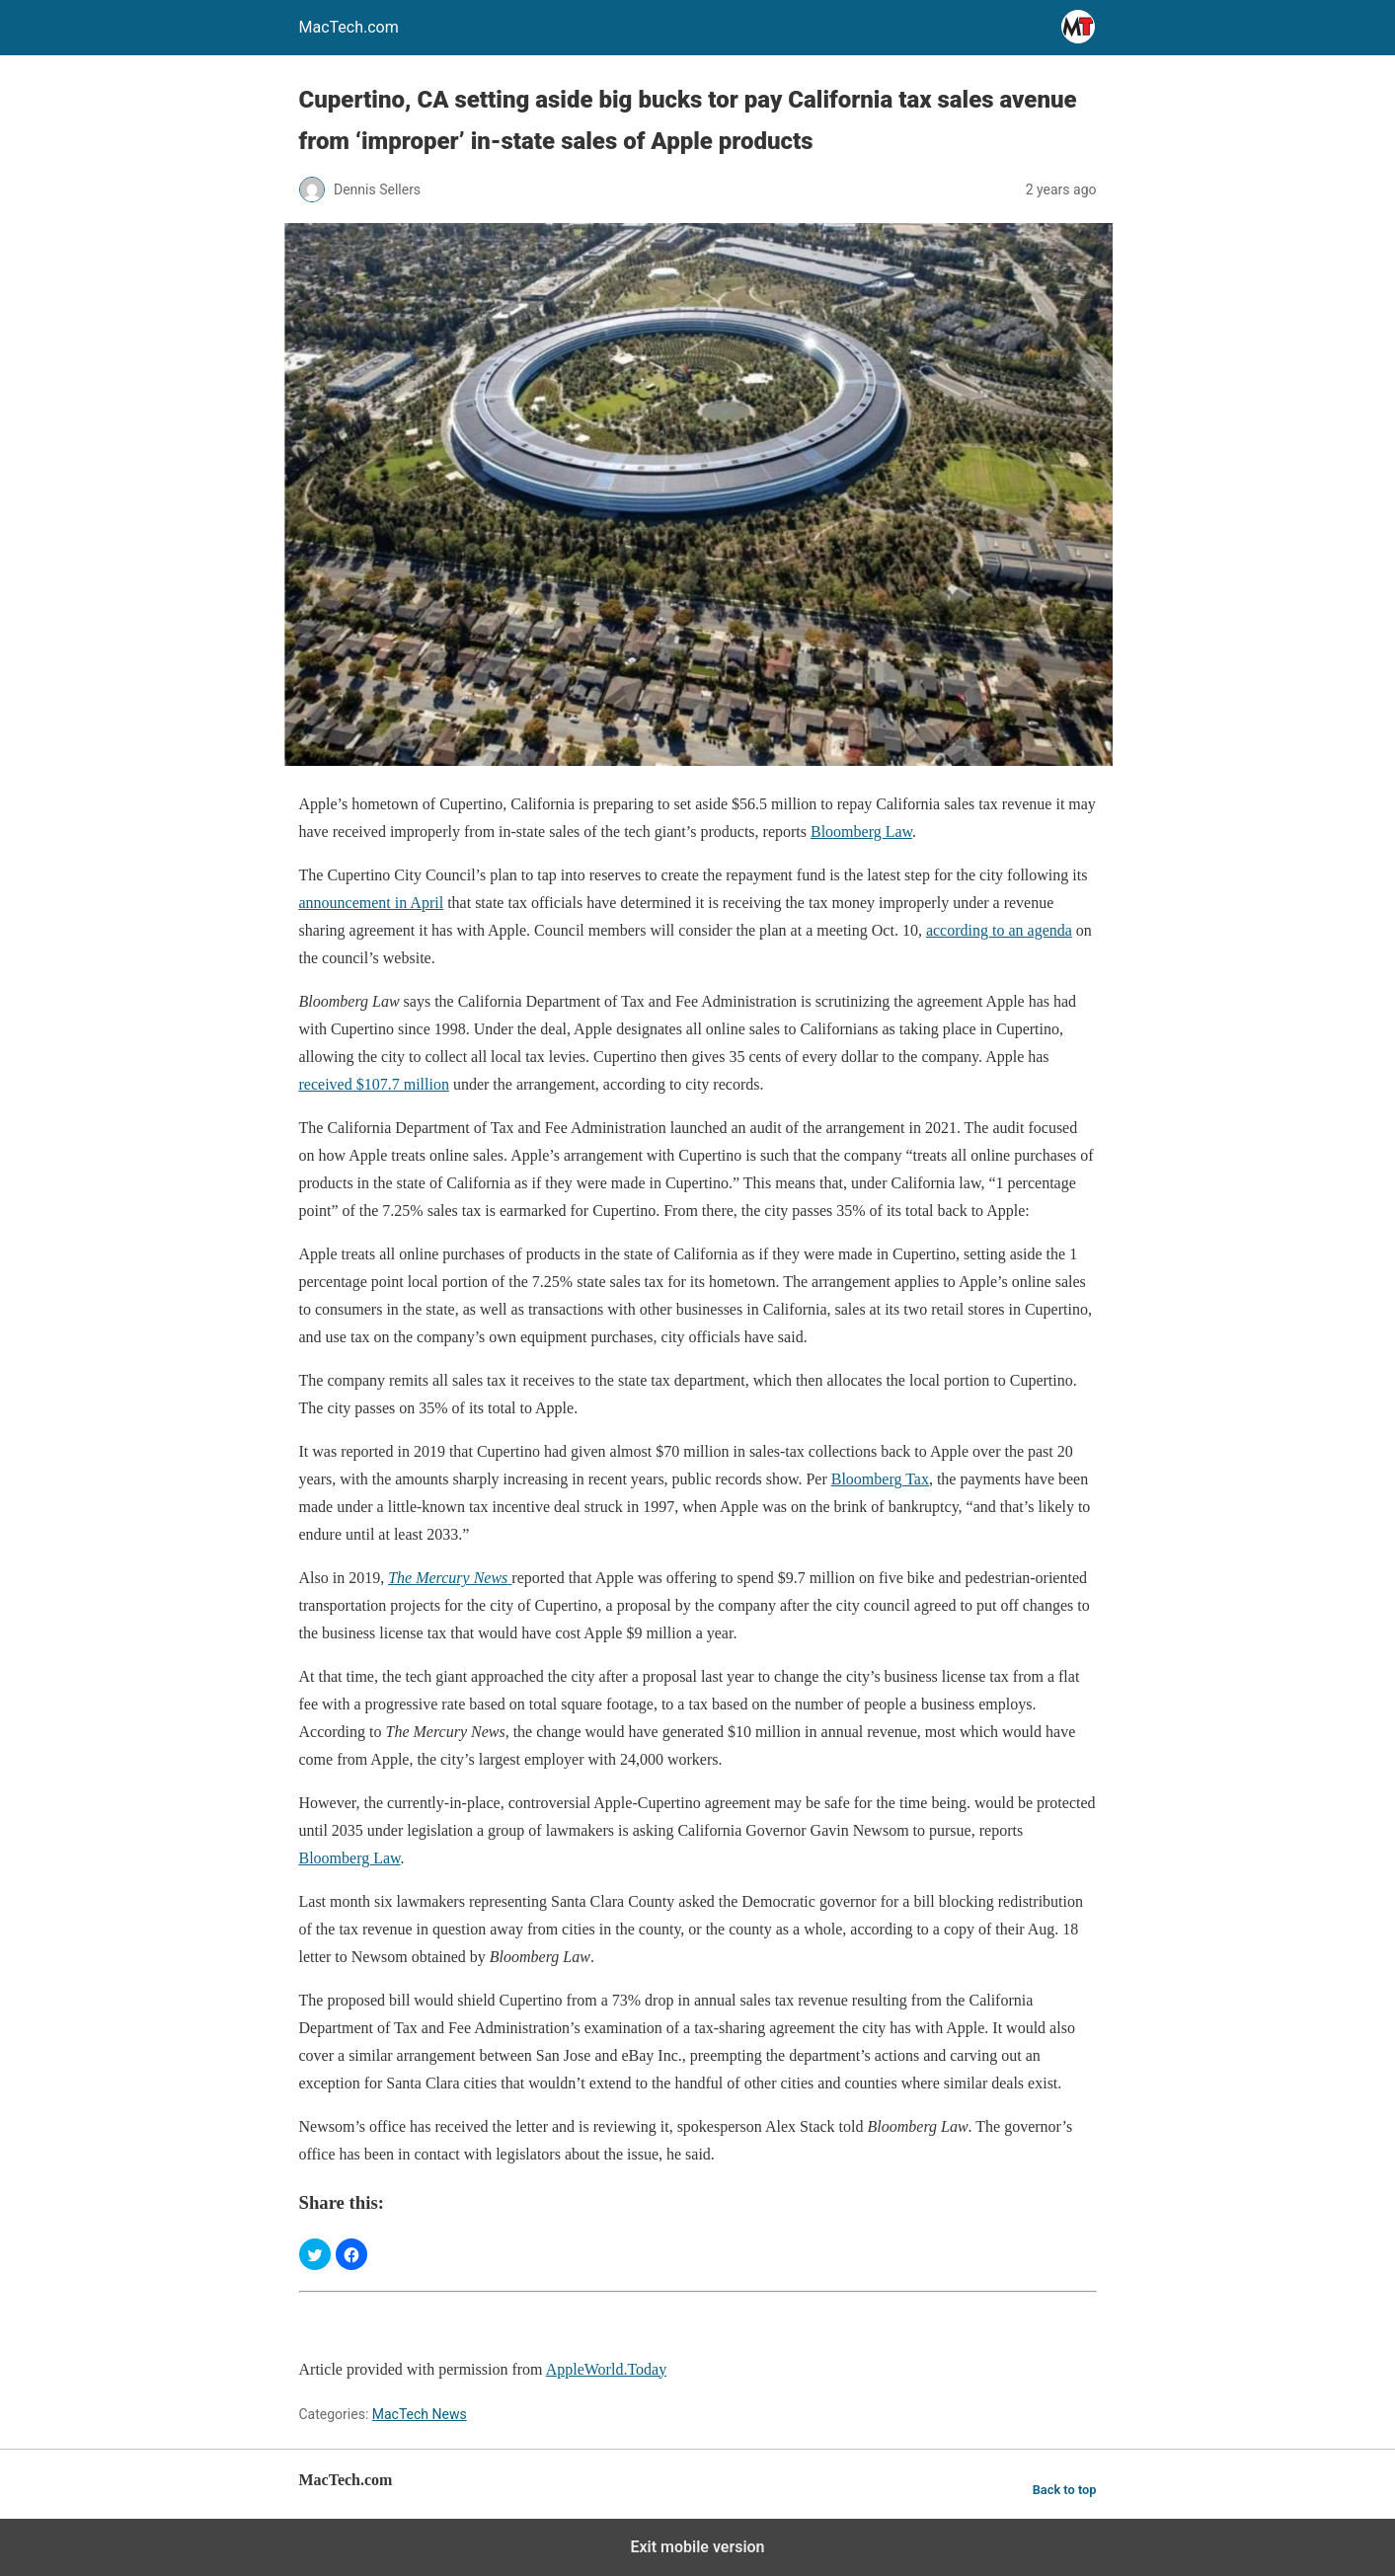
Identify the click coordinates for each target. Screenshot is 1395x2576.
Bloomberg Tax (880, 1479)
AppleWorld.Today (606, 2369)
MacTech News (419, 2414)
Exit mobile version (697, 2547)
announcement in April (371, 902)
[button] (315, 2254)
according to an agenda (999, 930)
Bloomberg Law (861, 831)
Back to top (1065, 2489)
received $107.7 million (374, 1084)
